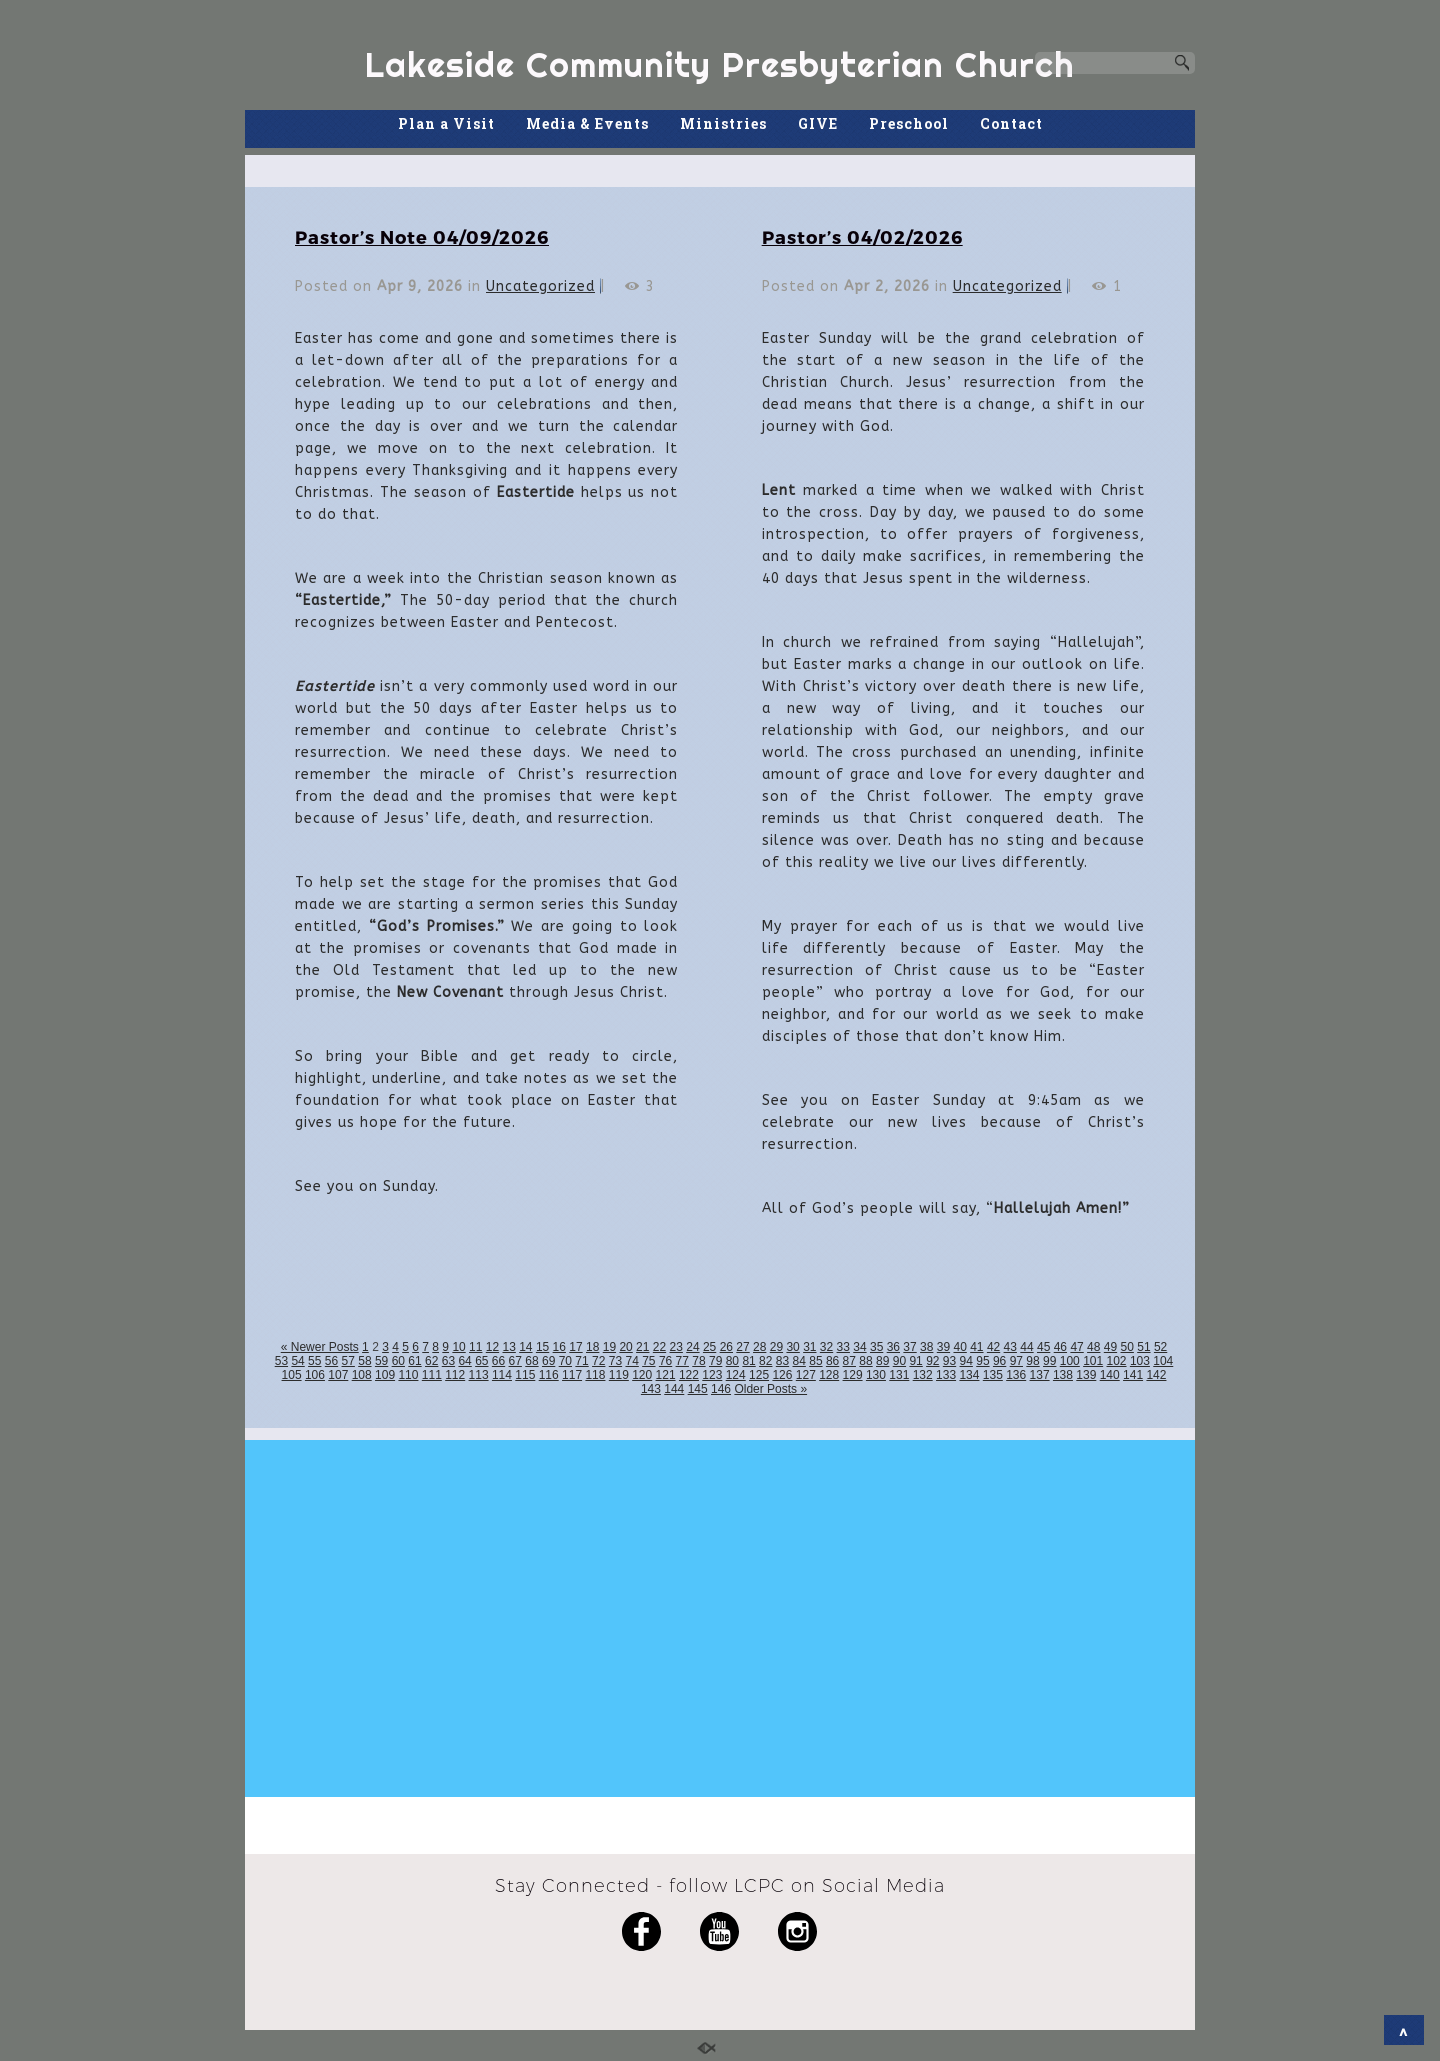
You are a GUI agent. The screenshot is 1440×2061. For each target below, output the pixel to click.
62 (431, 1361)
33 (843, 1347)
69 (548, 1361)
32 (826, 1347)
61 (414, 1361)
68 (531, 1361)
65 (481, 1361)
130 (876, 1375)
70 (565, 1361)
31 (809, 1347)
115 (525, 1375)
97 (1016, 1361)
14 (525, 1347)
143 (651, 1389)
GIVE (818, 123)
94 (966, 1361)
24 (692, 1347)
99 (1049, 1361)
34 (859, 1347)
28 (759, 1347)
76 (665, 1361)
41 (976, 1347)
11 (475, 1347)
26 (726, 1347)
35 (876, 1347)
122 (689, 1375)
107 (338, 1375)
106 (315, 1375)
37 (909, 1347)
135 (993, 1375)
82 (765, 1361)
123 (712, 1375)
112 (455, 1375)
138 (1063, 1375)
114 (502, 1375)
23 (676, 1347)
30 (792, 1347)
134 (969, 1375)
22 (659, 1347)
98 (1032, 1361)
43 (1010, 1347)
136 (1016, 1375)
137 (1040, 1375)
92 (932, 1361)
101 (1093, 1361)
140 (1110, 1375)
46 (1060, 1347)
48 (1093, 1347)
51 (1143, 1347)
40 (959, 1347)
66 (498, 1361)
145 (698, 1389)
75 (648, 1361)
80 (732, 1361)
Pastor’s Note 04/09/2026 (422, 236)
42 (993, 1347)
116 (549, 1375)
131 (899, 1375)
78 (698, 1361)
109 (385, 1375)
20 (625, 1347)
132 (923, 1375)
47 (1076, 1347)
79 (715, 1361)
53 (281, 1361)
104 (1163, 1361)
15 (542, 1347)
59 (381, 1361)
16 (559, 1347)
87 (849, 1361)
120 (642, 1375)
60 (398, 1361)
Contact (1011, 123)
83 (782, 1361)
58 (364, 1361)
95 (982, 1361)
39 (943, 1347)
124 (736, 1375)
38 (926, 1347)
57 (348, 1361)
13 (508, 1347)
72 (598, 1361)
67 (515, 1361)
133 (946, 1375)
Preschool (909, 123)
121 (666, 1375)
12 (492, 1347)
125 (759, 1375)
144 (674, 1389)
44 (1026, 1347)
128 (829, 1375)
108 (362, 1375)
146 (721, 1389)
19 (609, 1347)
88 (865, 1361)
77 (682, 1361)
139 (1086, 1375)
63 (448, 1361)
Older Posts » (770, 1389)
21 (642, 1347)
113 (479, 1375)
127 (806, 1375)
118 (595, 1375)
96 (999, 1361)
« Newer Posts (320, 1347)
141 (1133, 1375)
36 (893, 1347)
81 (748, 1361)
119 (619, 1375)
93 (949, 1361)
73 (615, 1361)
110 (408, 1375)
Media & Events (587, 123)
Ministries (723, 123)
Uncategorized (540, 286)
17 (575, 1347)
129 (853, 1375)
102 (1117, 1361)
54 (297, 1361)
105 (292, 1375)
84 (799, 1361)
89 (882, 1361)
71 (581, 1361)
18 (592, 1347)
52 (1160, 1347)
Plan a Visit (446, 123)
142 (1156, 1375)
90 (899, 1361)
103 (1140, 1361)
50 (1127, 1347)
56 (331, 1361)
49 (1110, 1347)
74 (631, 1361)
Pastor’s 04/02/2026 (862, 236)
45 (1043, 1347)
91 (915, 1361)
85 (815, 1361)
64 (464, 1361)
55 (314, 1361)
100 (1070, 1361)
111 (432, 1375)
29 (776, 1347)
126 (782, 1375)
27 (742, 1347)
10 (458, 1347)
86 (832, 1361)
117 (572, 1375)
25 (709, 1347)
